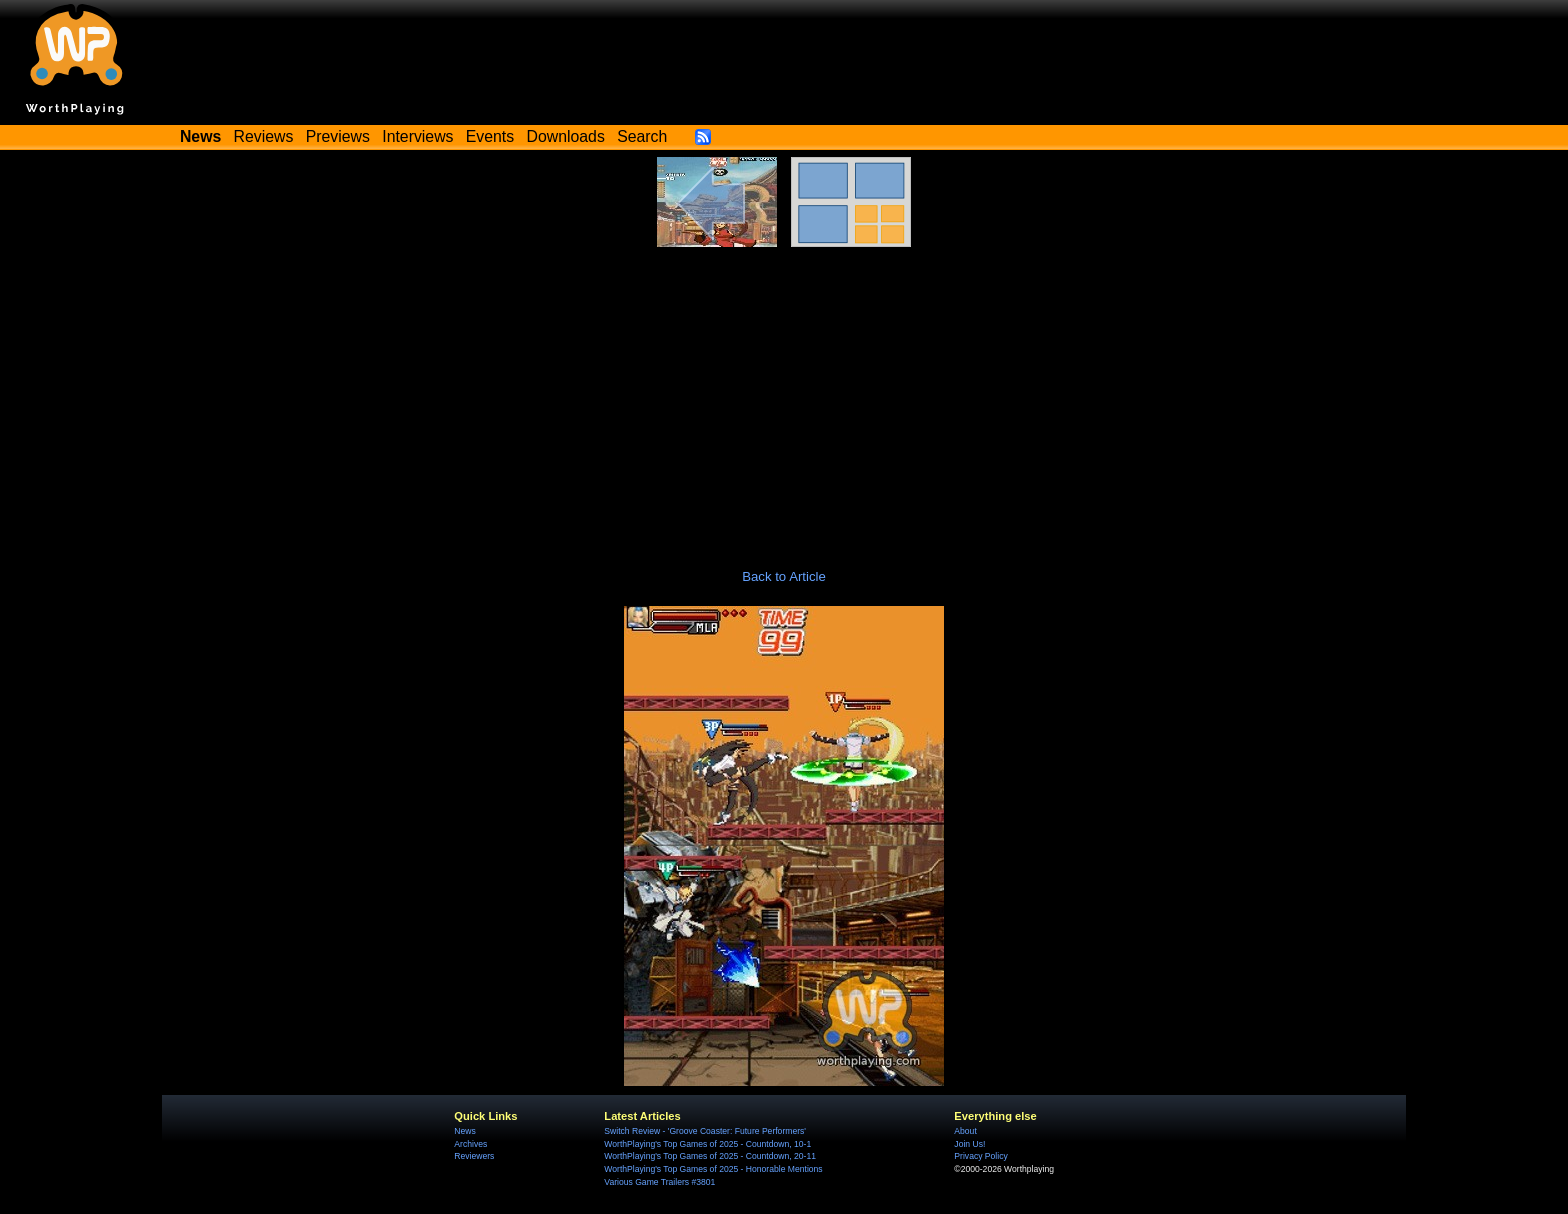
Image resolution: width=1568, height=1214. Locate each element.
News (464, 1131)
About (965, 1131)
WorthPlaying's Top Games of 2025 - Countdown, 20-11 (710, 1156)
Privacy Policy (980, 1156)
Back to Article (784, 576)
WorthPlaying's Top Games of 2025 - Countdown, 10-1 (707, 1144)
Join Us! (969, 1144)
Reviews (264, 136)
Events (490, 136)
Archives (470, 1144)
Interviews (417, 136)
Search (642, 136)
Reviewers (474, 1156)
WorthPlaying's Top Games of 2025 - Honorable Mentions (713, 1169)
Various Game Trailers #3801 (659, 1182)
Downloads (566, 136)
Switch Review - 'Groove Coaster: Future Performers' (705, 1131)
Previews (338, 136)
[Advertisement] (784, 397)
